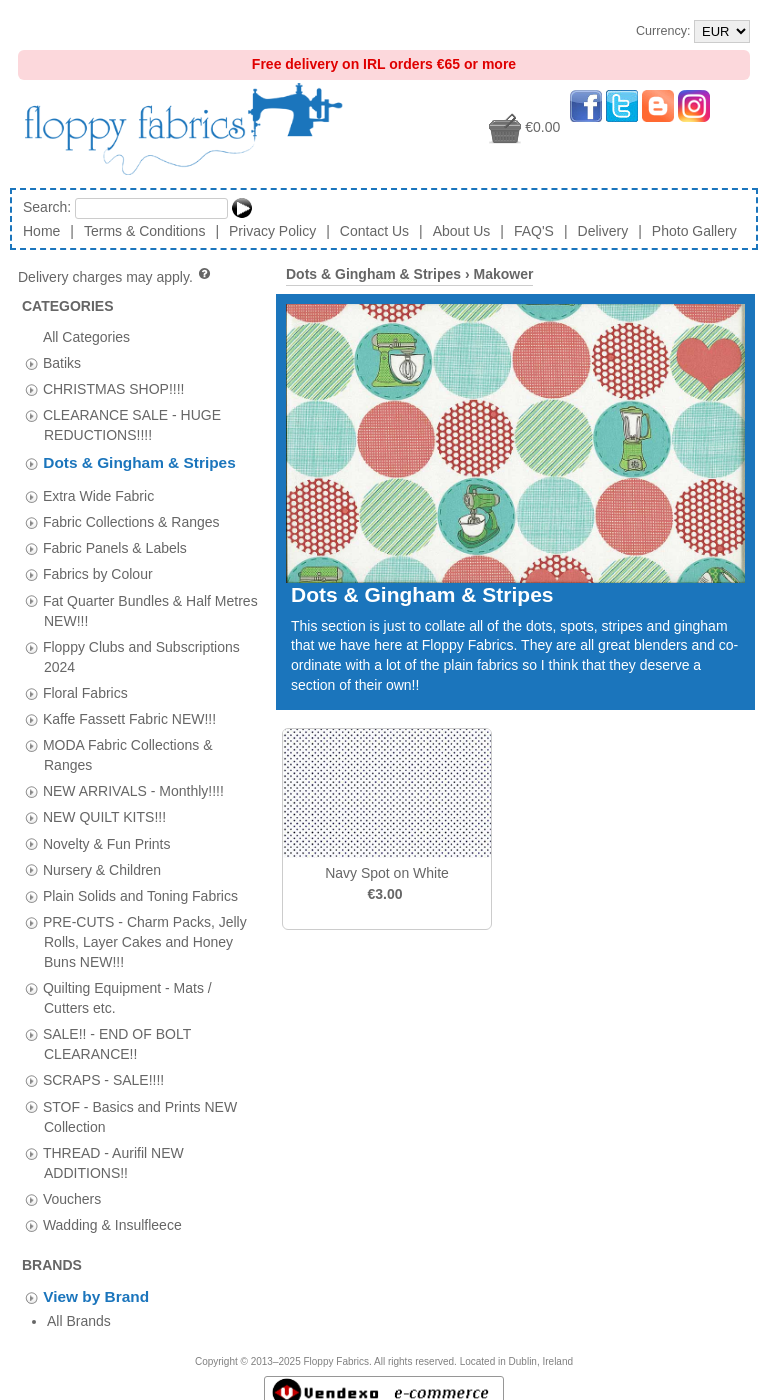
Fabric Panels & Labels (115, 542)
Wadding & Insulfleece (112, 1219)
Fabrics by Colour (98, 568)
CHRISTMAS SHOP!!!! (114, 388)
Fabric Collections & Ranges (131, 516)
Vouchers (72, 1193)
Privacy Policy (272, 231)
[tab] (31, 363)
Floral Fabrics (85, 687)
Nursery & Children (102, 864)
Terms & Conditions (144, 231)
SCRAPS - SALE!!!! (103, 1074)
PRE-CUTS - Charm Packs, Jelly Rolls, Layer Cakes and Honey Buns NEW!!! (145, 936)
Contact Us (374, 231)
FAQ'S (534, 231)
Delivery (603, 231)
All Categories (86, 336)
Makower (503, 274)
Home (41, 231)
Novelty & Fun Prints (107, 838)
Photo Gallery (694, 231)
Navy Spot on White (387, 873)
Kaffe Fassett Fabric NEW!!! (129, 713)
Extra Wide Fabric (98, 490)
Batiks (62, 362)
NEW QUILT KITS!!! (104, 811)
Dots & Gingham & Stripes (139, 462)
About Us (462, 231)
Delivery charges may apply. (115, 277)
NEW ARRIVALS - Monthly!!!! (133, 785)
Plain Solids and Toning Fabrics (140, 890)
